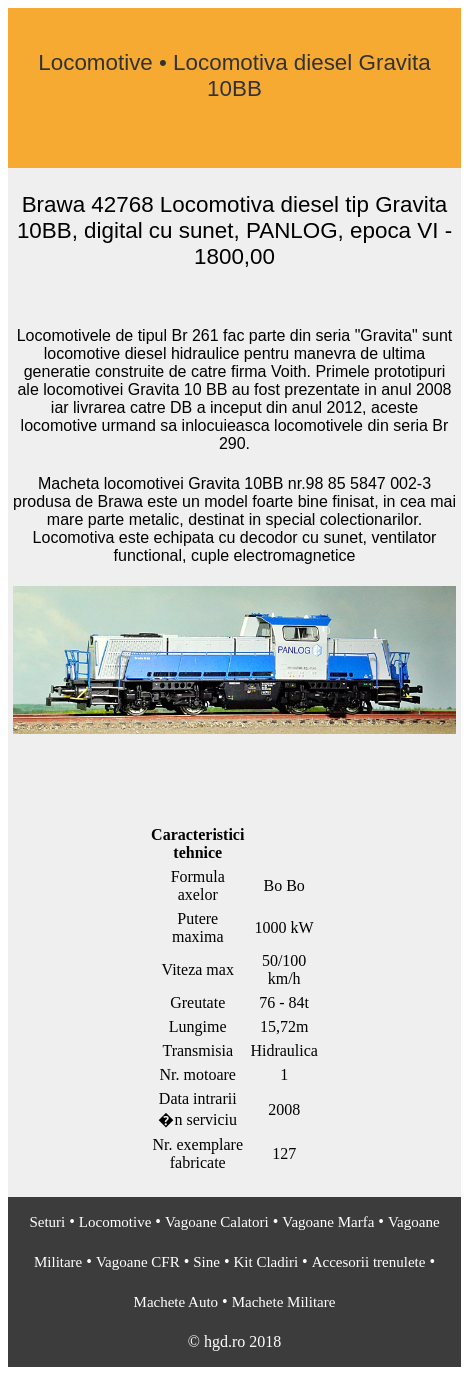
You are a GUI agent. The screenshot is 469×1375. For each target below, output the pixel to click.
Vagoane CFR (138, 1262)
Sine (206, 1262)
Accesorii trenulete (369, 1262)
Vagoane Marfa (328, 1222)
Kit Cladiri (266, 1262)
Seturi (47, 1222)
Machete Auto (176, 1302)
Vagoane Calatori (217, 1222)
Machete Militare (284, 1302)
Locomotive (115, 1222)
